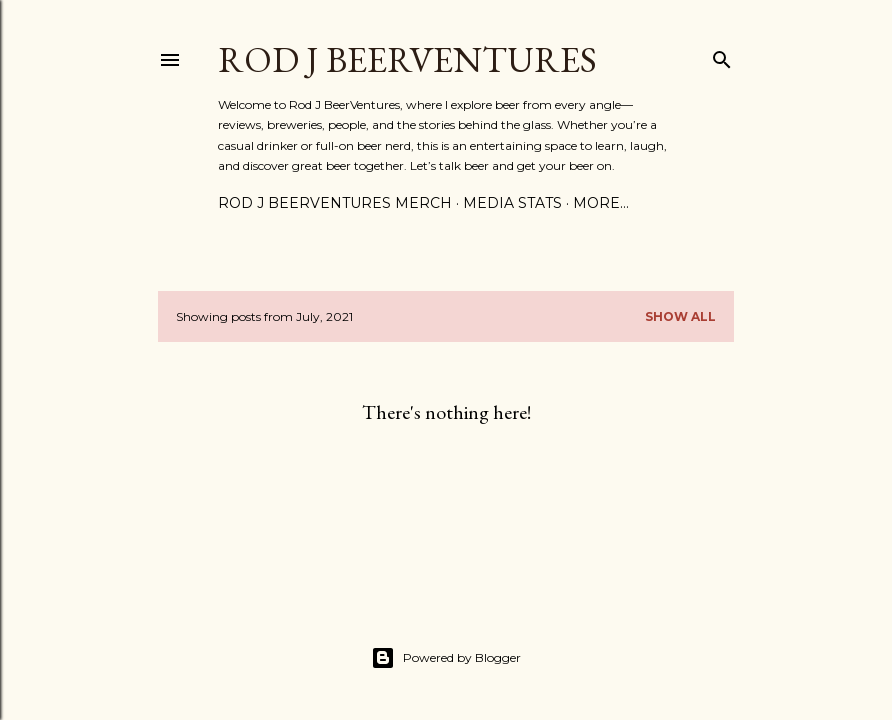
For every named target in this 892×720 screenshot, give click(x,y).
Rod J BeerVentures (407, 59)
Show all (680, 316)
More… (601, 203)
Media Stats (512, 203)
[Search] (722, 55)
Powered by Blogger (446, 658)
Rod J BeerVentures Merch (335, 203)
